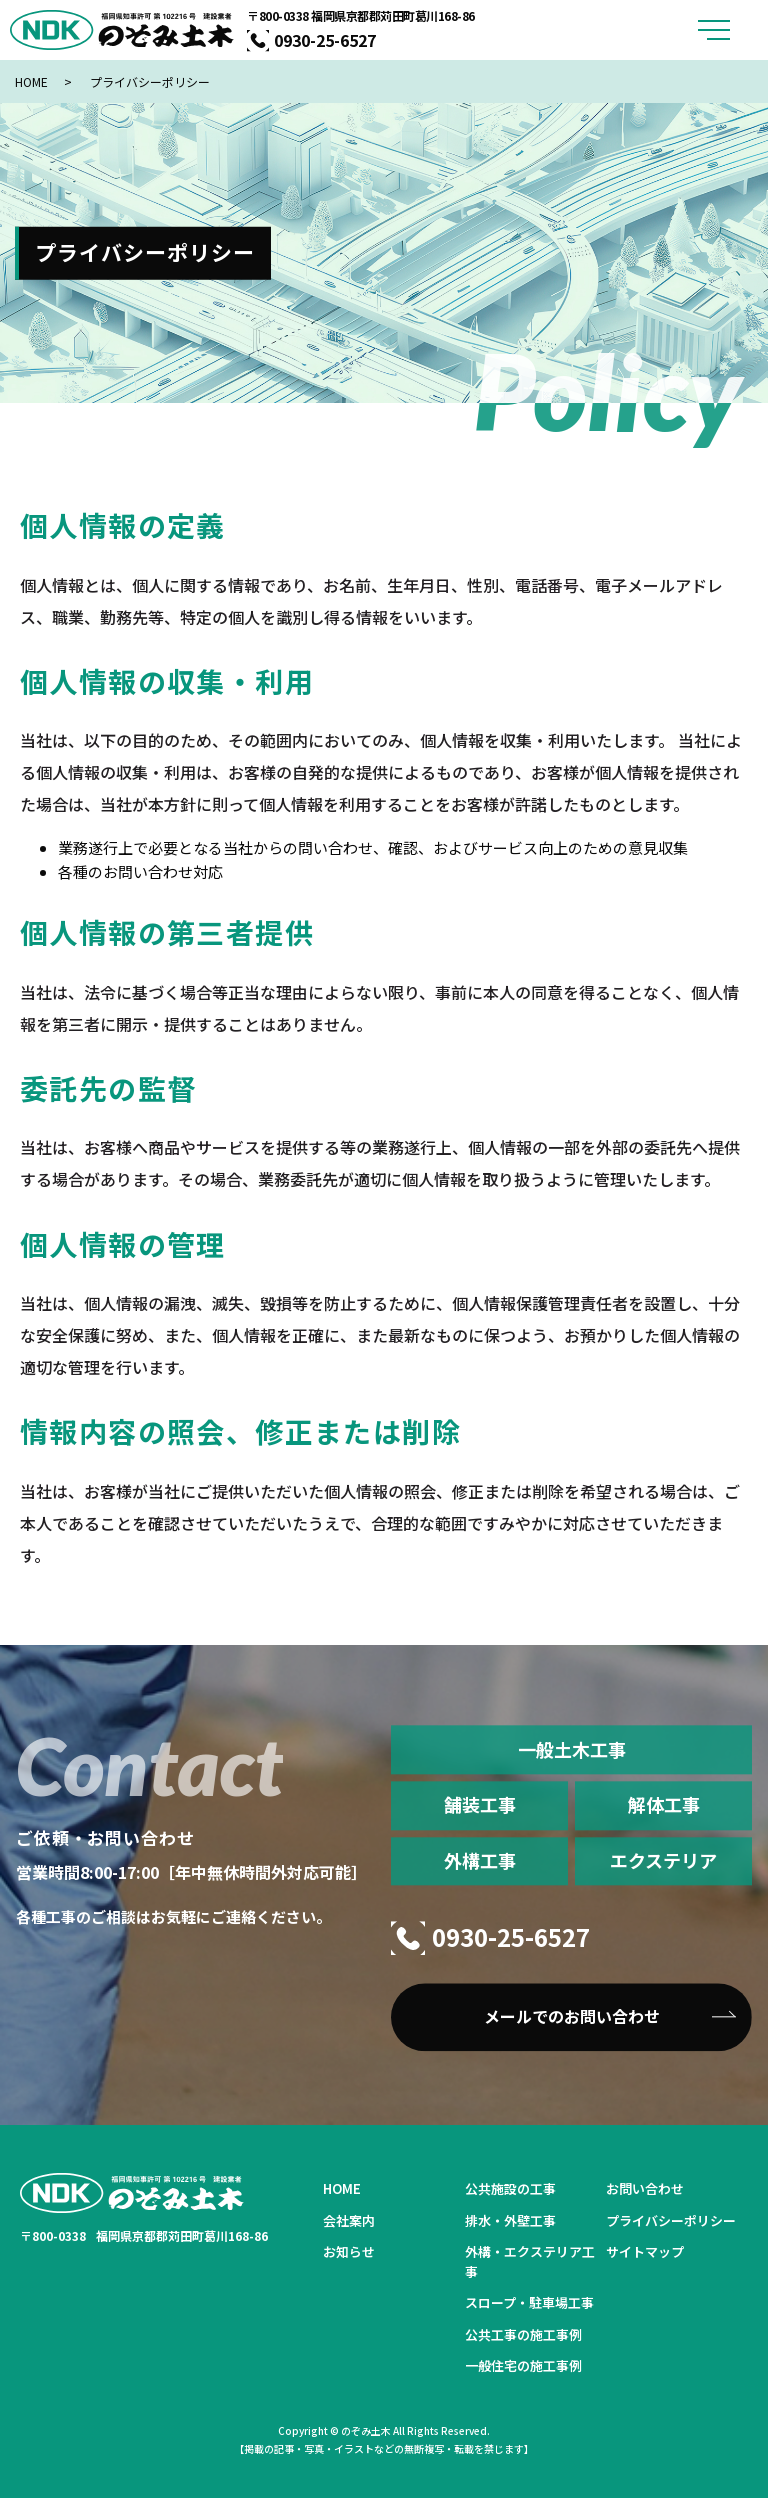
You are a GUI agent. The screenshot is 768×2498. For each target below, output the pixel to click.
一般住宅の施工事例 (523, 2365)
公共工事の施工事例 (523, 2334)
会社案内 (349, 2220)
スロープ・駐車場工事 (529, 2302)
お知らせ (349, 2251)
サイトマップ (645, 2251)
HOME (31, 81)
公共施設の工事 (510, 2188)
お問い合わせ (645, 2188)
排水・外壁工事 (510, 2220)
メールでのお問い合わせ (572, 2016)
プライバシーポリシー (671, 2220)
